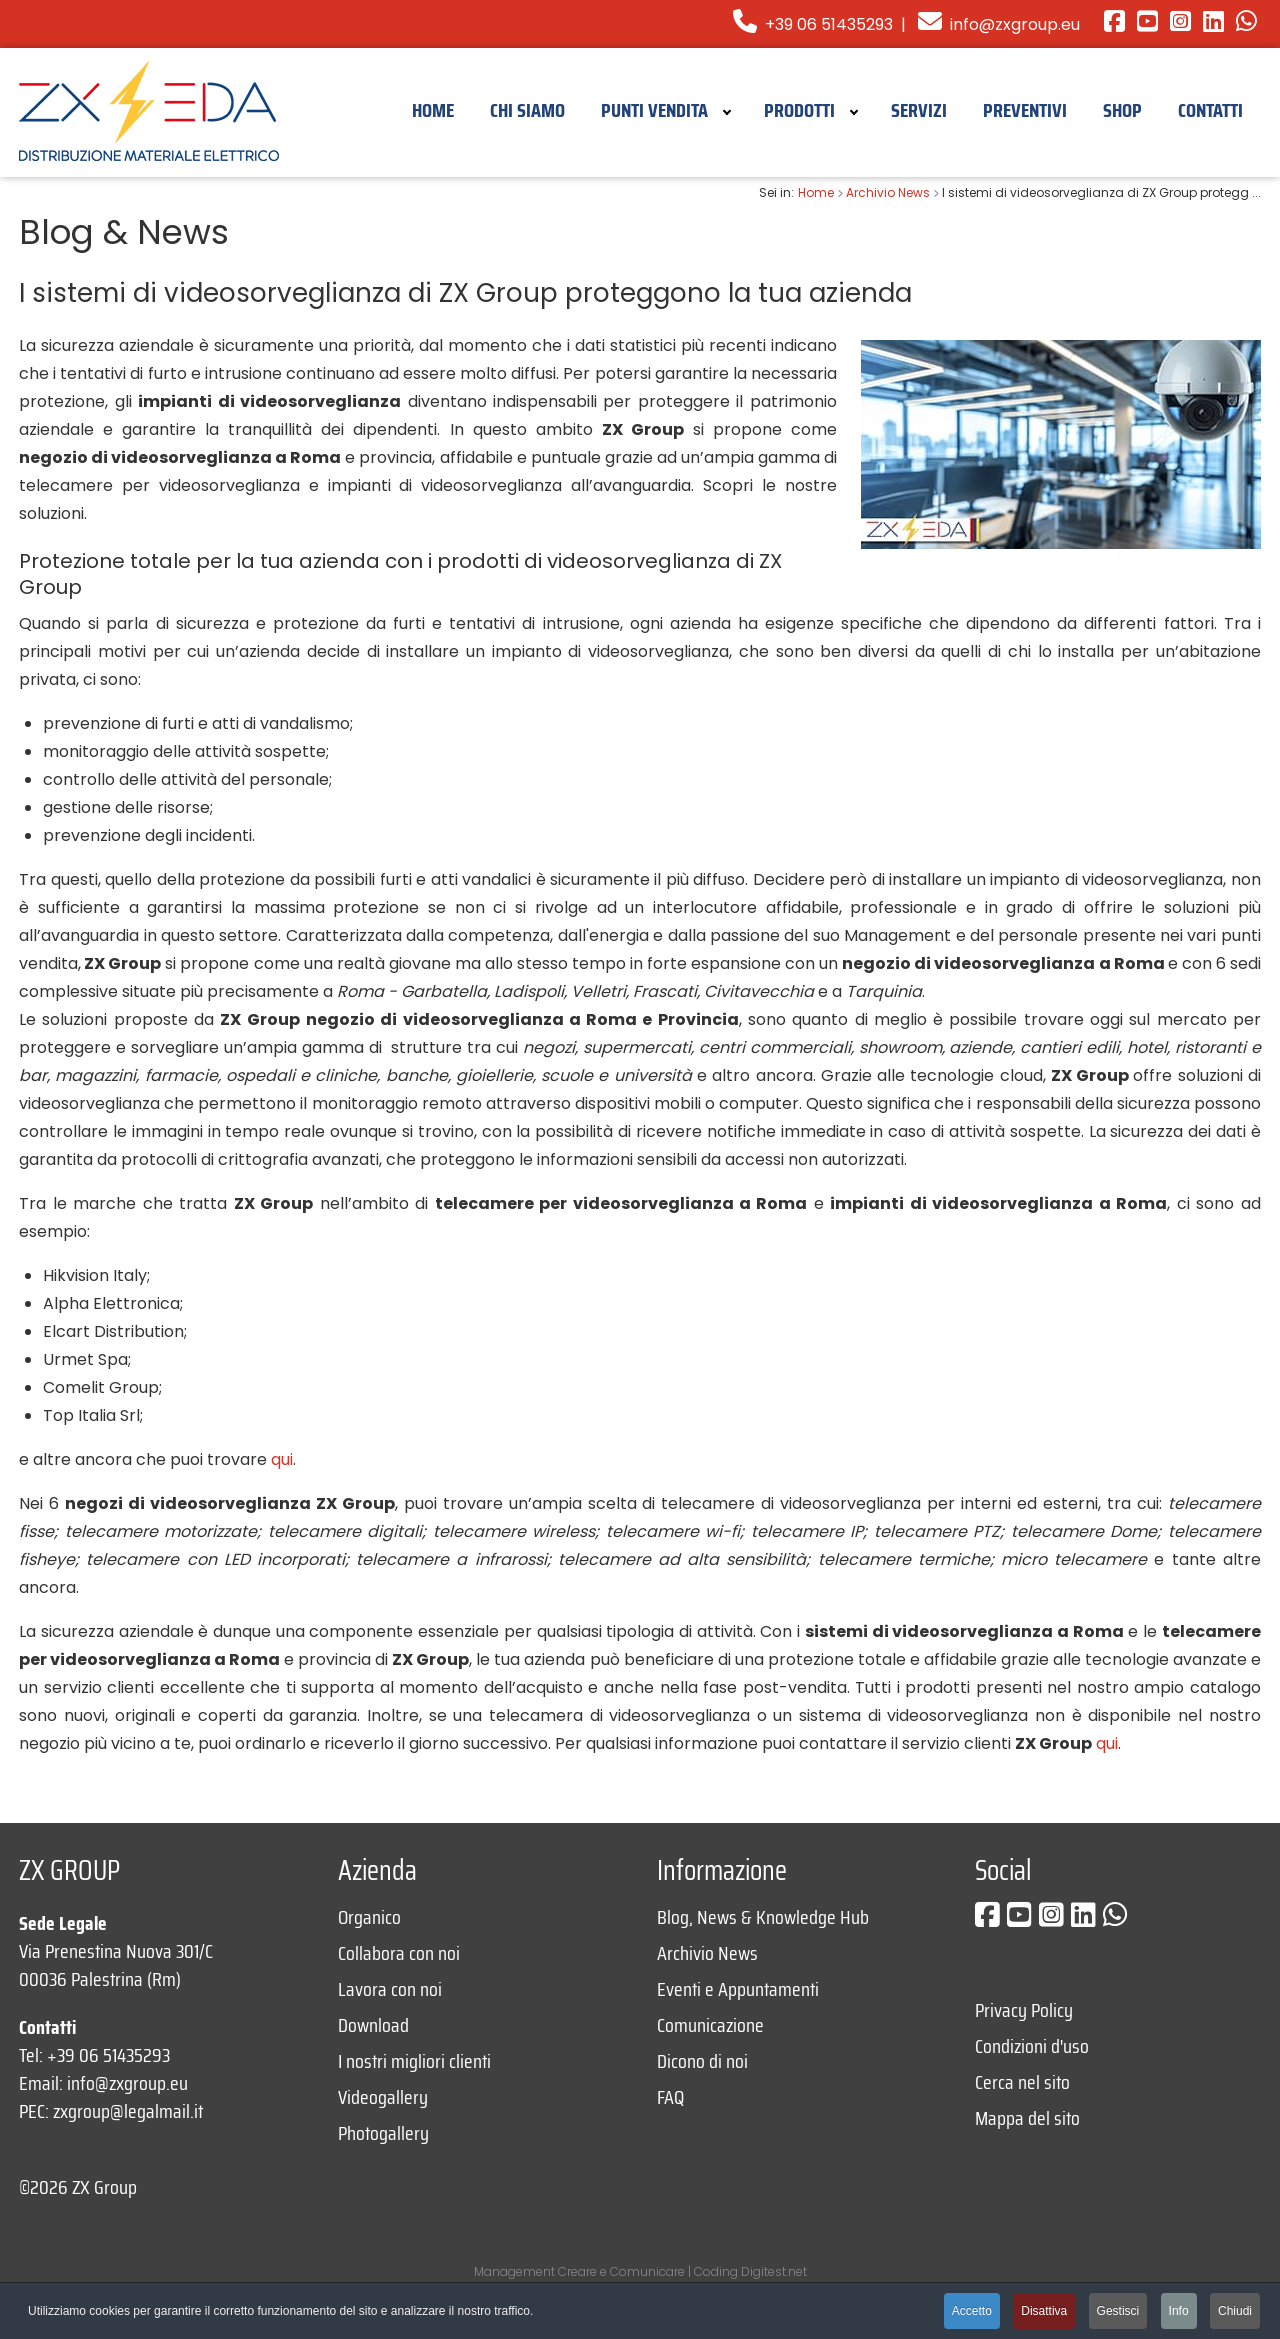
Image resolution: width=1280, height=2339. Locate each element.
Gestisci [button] (1118, 2311)
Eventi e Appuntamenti (738, 1989)
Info (1179, 2311)
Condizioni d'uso (1032, 2046)
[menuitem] (433, 109)
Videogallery (383, 2097)
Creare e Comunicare (621, 2271)
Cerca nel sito (1022, 2082)
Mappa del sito (1027, 2118)
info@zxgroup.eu (1015, 24)
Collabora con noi (399, 1953)
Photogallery (383, 2133)
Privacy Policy (1024, 2010)
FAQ (670, 2097)
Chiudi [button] (1235, 2311)
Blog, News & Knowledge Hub (763, 1917)
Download (373, 2025)
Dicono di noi (702, 2061)
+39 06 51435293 (813, 24)
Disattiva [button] (1044, 2311)
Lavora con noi (390, 1989)
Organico (369, 1917)
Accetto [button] (972, 2311)
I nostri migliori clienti (414, 2061)
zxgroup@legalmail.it (128, 2111)
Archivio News (707, 1953)
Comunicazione (710, 2025)
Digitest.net (774, 2271)
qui (282, 1459)
